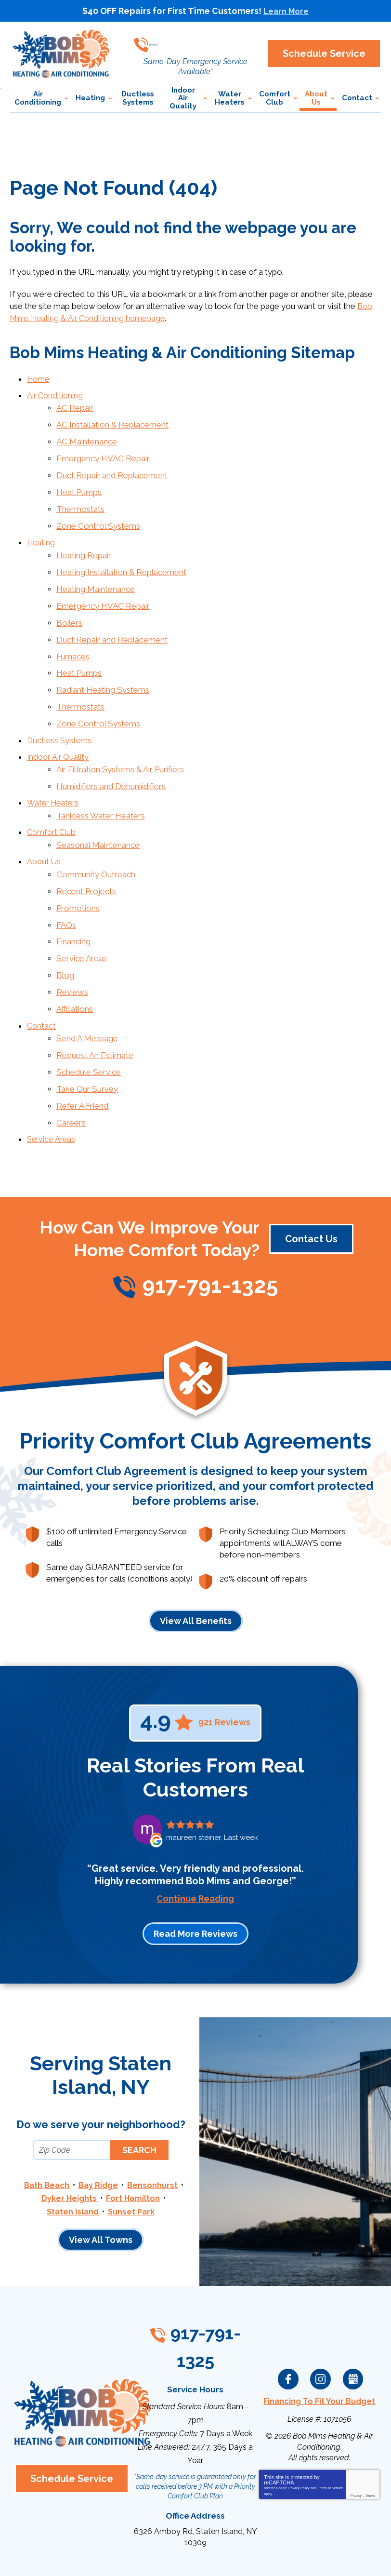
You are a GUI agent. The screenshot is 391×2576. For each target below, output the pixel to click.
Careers (71, 1064)
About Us (44, 824)
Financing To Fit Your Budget (319, 2337)
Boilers (69, 602)
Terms (370, 2430)
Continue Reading (195, 1839)
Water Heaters (54, 770)
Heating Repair (83, 540)
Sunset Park (132, 2150)
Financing (73, 897)
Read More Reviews (195, 1874)
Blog (65, 928)
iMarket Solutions (141, 2556)
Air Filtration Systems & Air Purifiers (120, 738)
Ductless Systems (60, 711)
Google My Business (353, 2316)
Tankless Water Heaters (100, 781)
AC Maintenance (86, 435)
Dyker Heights (68, 2138)
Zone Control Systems (98, 513)
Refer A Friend (82, 1049)
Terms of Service (330, 2423)
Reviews (72, 944)
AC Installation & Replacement (112, 420)
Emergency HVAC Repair (103, 451)
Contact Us (311, 1179)
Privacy (356, 2430)
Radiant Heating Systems (102, 665)
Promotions (78, 866)
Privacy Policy (299, 2423)
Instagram (321, 2316)
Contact (42, 975)
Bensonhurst (154, 2125)
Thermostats (80, 497)
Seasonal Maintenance (98, 808)
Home (39, 377)
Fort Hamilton (133, 2138)
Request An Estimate (94, 1002)
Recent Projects (86, 851)
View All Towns (100, 2179)
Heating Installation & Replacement (121, 556)
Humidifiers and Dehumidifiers (111, 754)
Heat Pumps (79, 482)
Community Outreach (95, 835)
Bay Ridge (98, 2125)
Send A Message (87, 987)
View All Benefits (196, 1561)
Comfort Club (52, 797)
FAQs (66, 881)
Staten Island (71, 2150)
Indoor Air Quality (59, 727)
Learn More (286, 11)
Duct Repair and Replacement (112, 466)
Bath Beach (45, 2125)
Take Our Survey (87, 1033)
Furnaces (73, 633)
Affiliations (74, 960)
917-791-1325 (203, 41)
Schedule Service (88, 1018)
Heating (41, 529)
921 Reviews (224, 1662)
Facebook (288, 2316)
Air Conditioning (56, 393)
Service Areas (81, 913)
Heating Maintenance (95, 571)
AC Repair (74, 404)
